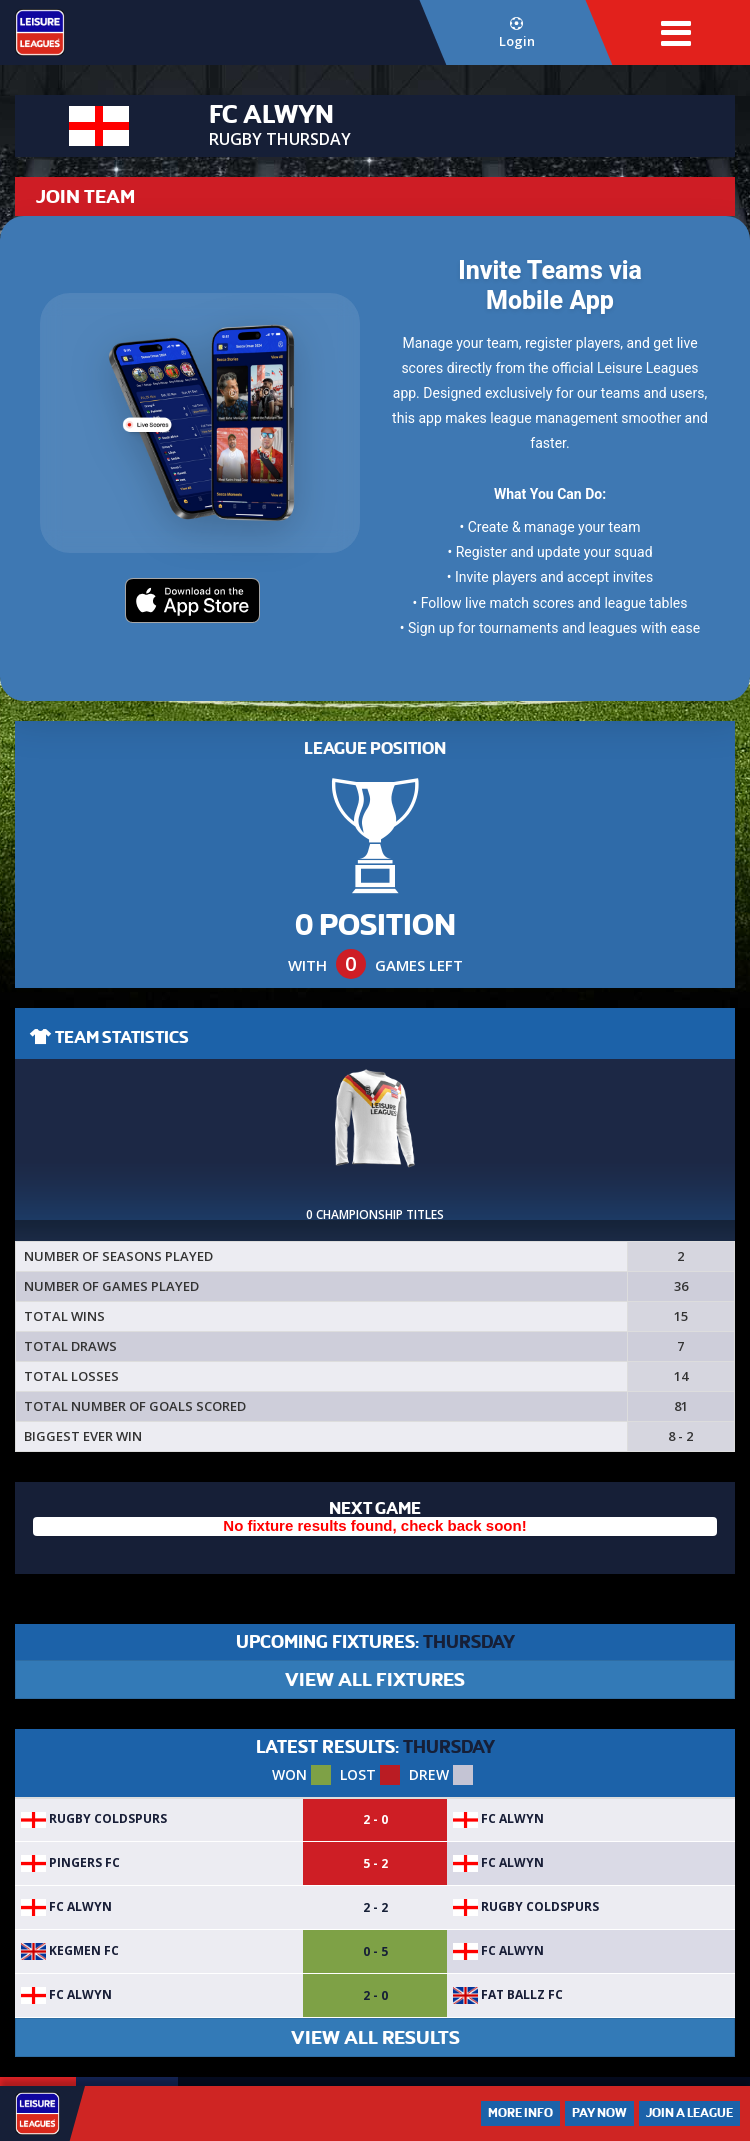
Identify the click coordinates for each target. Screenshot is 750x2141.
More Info (520, 2113)
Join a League (689, 2113)
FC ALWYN (498, 1818)
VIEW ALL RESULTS (375, 2037)
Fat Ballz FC (508, 1994)
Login (516, 33)
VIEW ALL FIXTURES (375, 1679)
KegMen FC (70, 1950)
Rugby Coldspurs (94, 1818)
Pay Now (599, 2113)
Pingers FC (70, 1862)
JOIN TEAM (85, 196)
